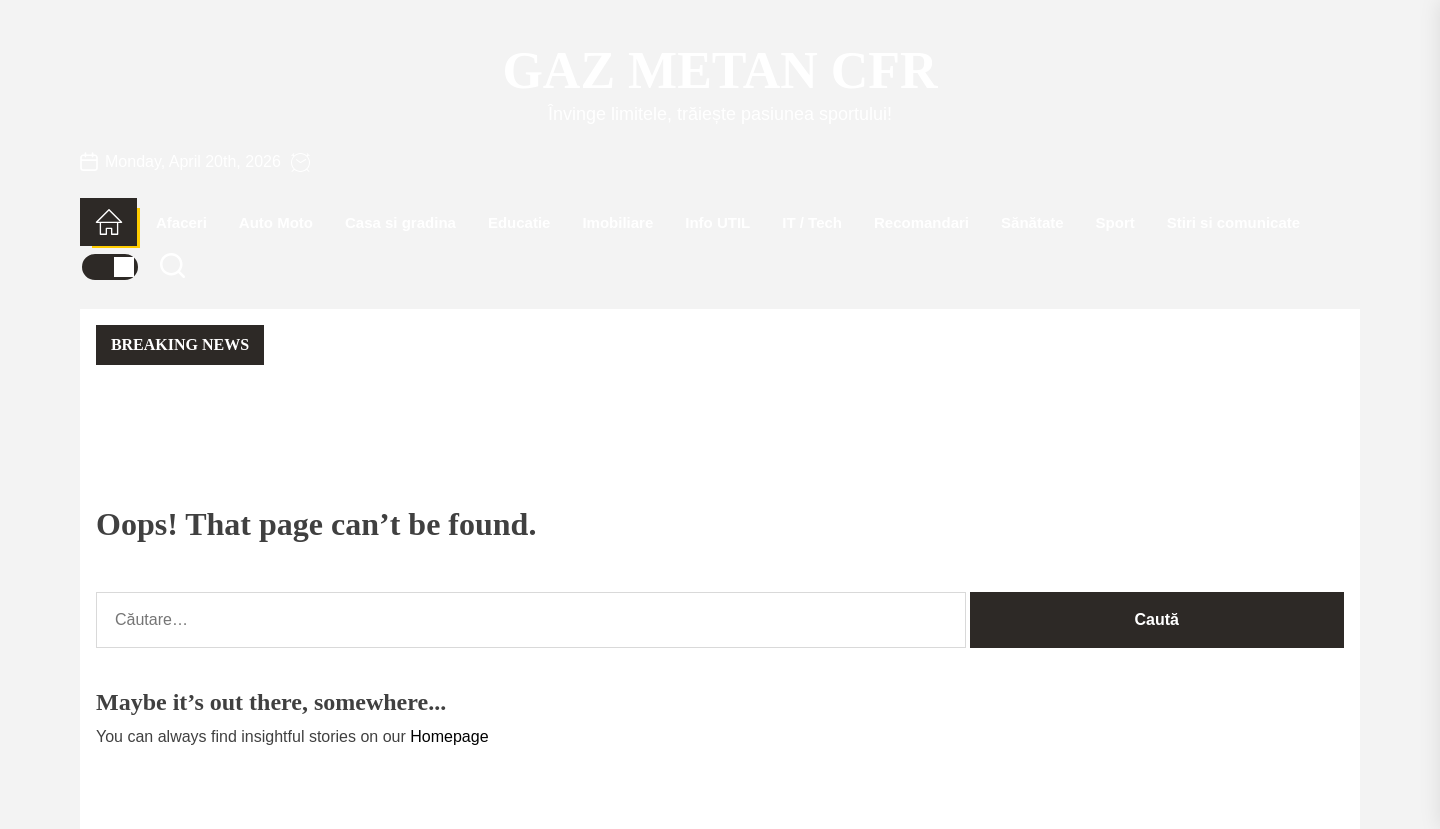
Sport (1115, 222)
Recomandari (921, 222)
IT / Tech (812, 222)
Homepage (449, 736)
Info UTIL (717, 222)
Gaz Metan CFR (719, 70)
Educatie (519, 222)
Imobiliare (617, 222)
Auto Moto (276, 222)
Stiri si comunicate (1233, 222)
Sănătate (1032, 222)
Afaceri (181, 222)
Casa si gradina (400, 222)
